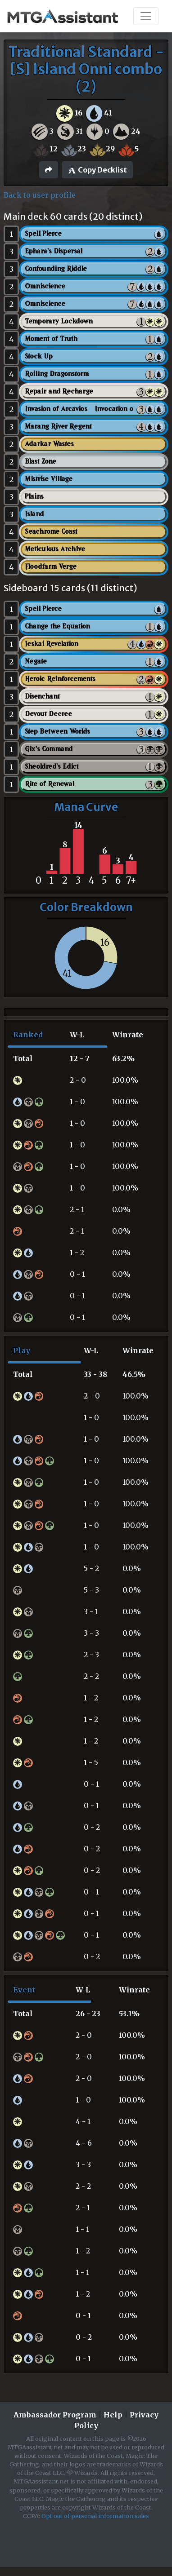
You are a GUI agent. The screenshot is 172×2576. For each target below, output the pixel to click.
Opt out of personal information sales (95, 2515)
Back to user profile (40, 194)
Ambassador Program (55, 2414)
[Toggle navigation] (145, 16)
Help (113, 2414)
